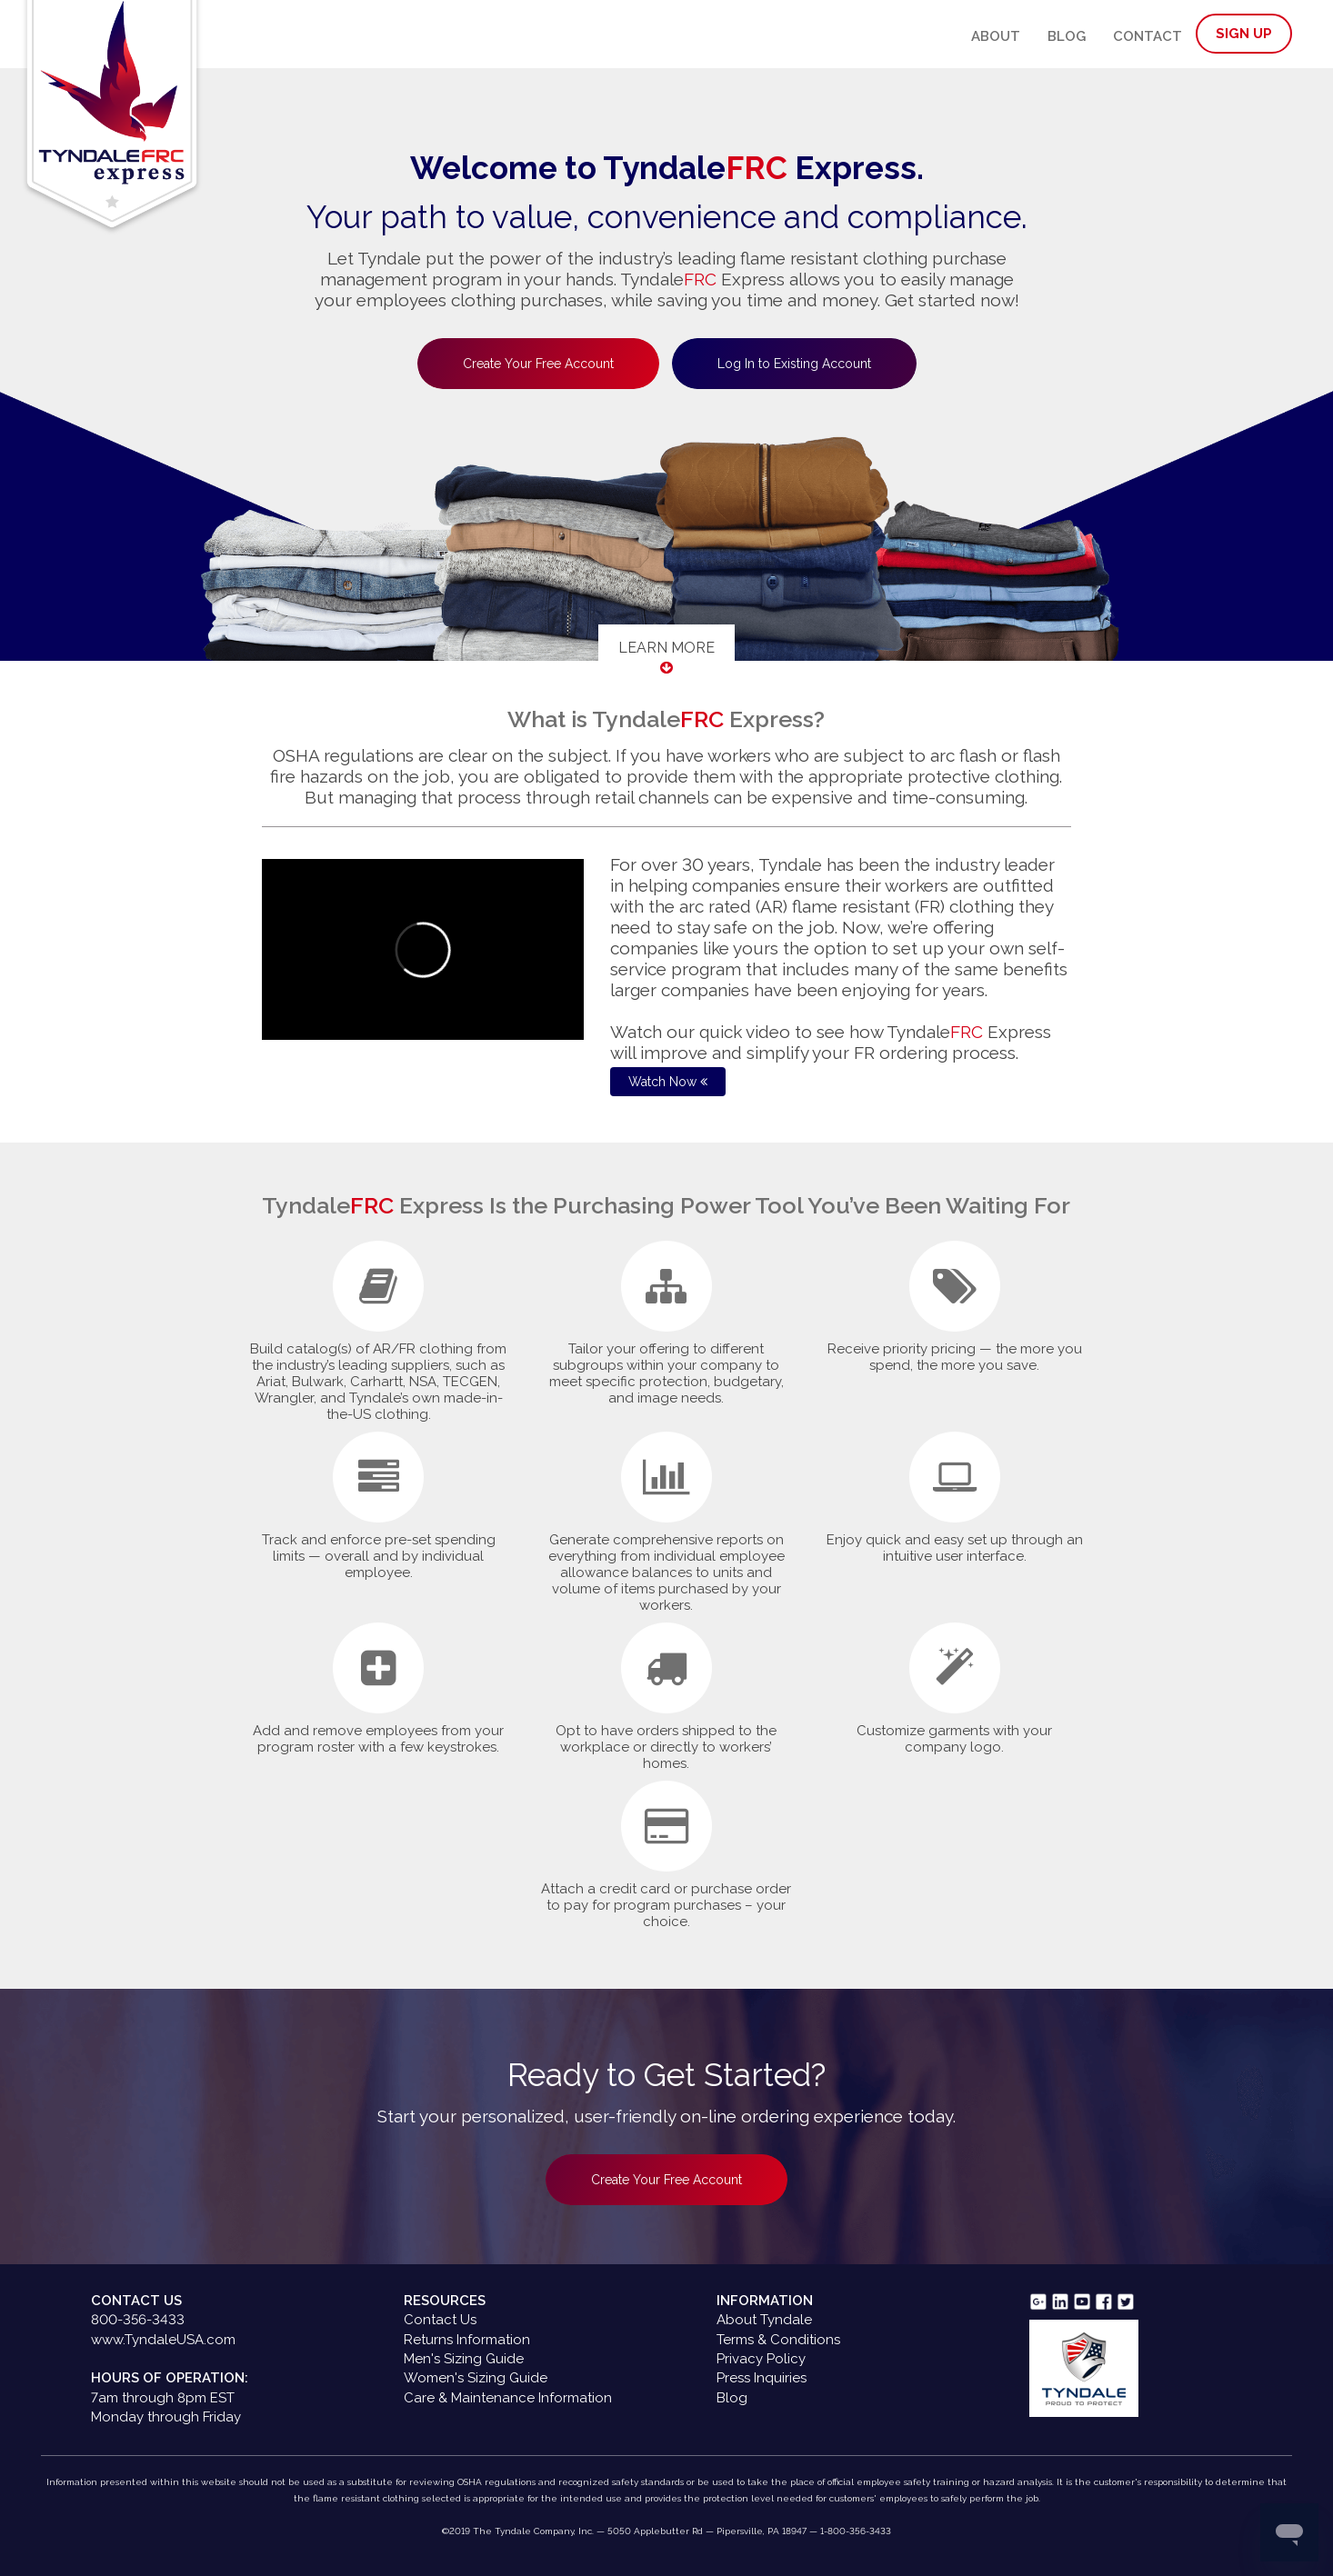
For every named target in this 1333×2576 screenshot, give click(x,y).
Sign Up (1244, 33)
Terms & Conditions (778, 2339)
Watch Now (667, 1081)
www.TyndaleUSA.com (163, 2339)
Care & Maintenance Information (508, 2398)
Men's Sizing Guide (464, 2359)
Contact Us (440, 2319)
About (995, 36)
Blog (1066, 36)
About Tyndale (764, 2319)
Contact (1147, 36)
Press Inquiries (762, 2378)
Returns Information (467, 2339)
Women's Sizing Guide (475, 2378)
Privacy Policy (761, 2359)
